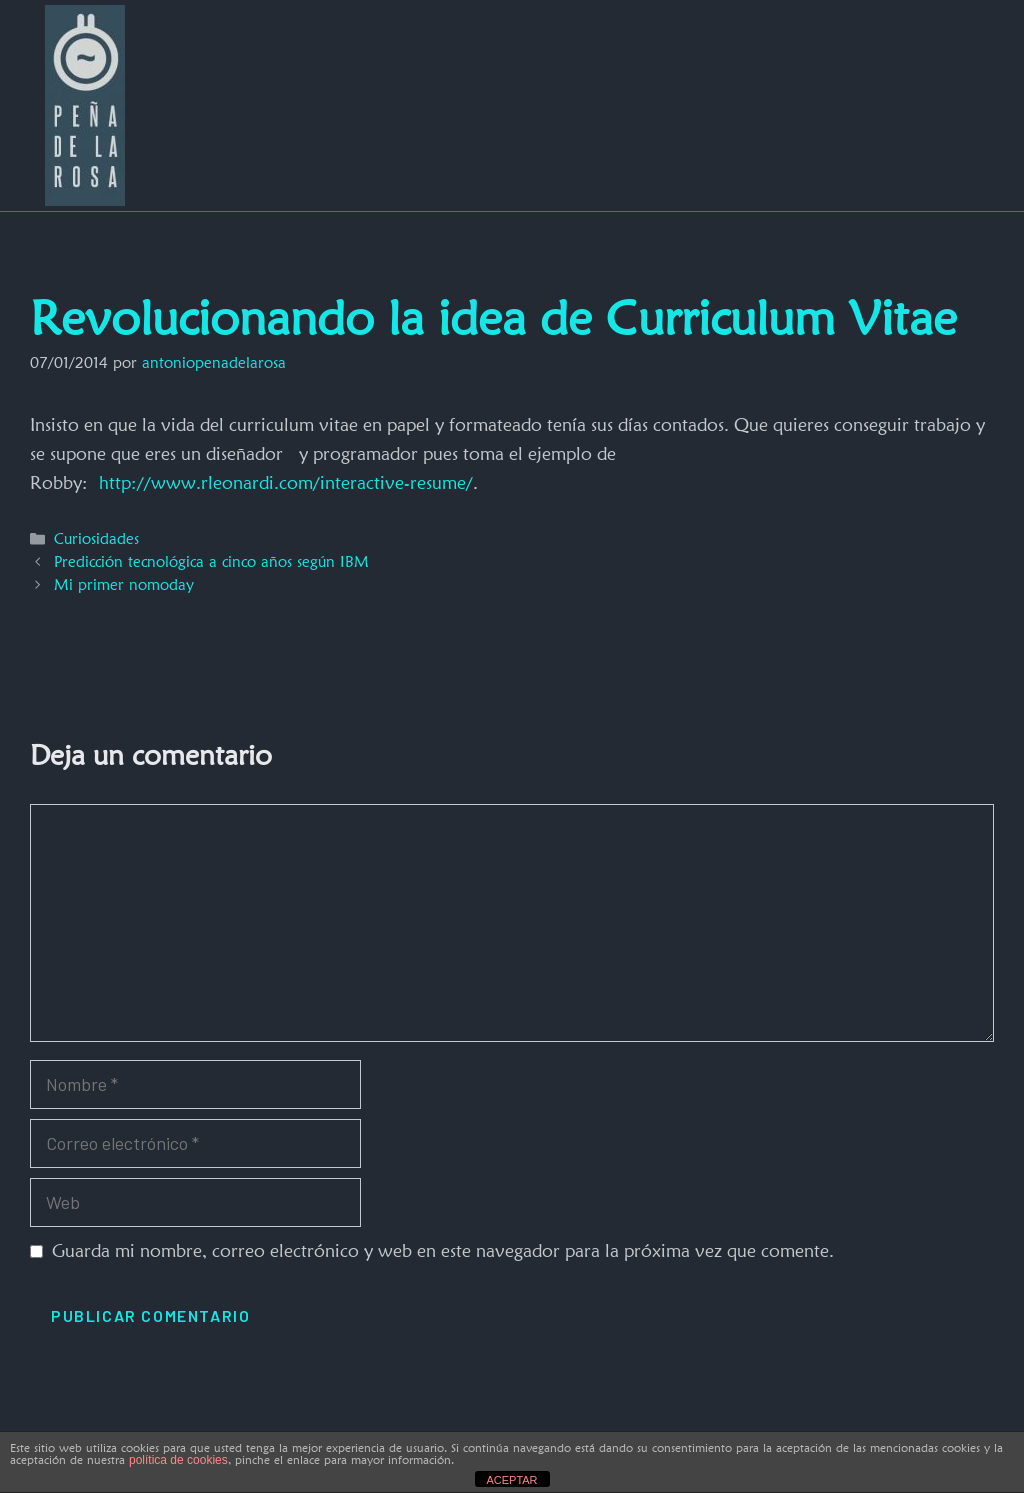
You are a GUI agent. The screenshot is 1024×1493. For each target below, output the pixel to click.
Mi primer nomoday (124, 584)
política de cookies (178, 1460)
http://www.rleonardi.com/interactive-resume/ (286, 482)
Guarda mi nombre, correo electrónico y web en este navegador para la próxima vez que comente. (443, 1250)
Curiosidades (96, 538)
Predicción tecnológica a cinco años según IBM (211, 561)
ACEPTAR (511, 1480)
